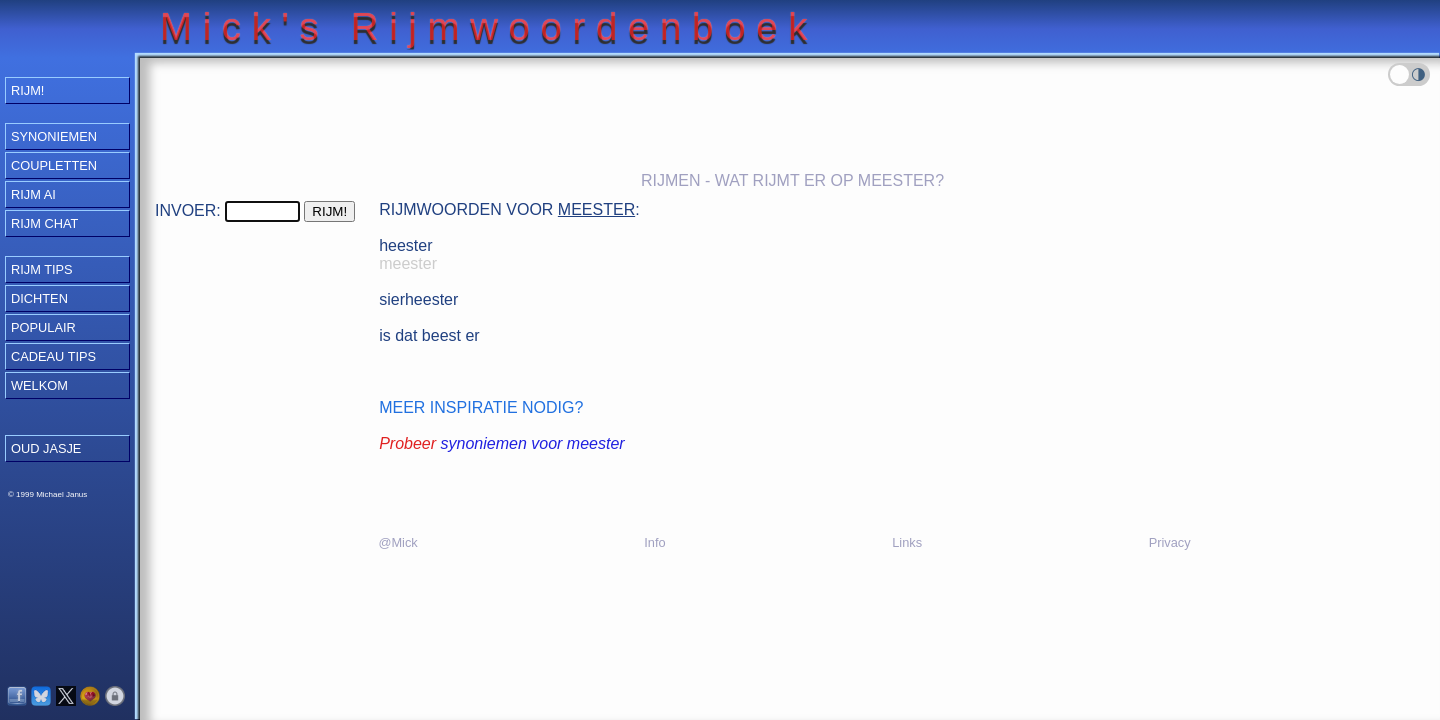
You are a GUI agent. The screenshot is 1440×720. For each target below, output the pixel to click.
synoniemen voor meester (533, 443)
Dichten (39, 298)
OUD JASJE (46, 448)
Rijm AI (33, 194)
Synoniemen (54, 136)
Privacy (1170, 542)
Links (907, 542)
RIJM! (27, 90)
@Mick (397, 542)
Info (654, 542)
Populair (43, 327)
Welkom (39, 385)
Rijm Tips (42, 269)
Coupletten (54, 165)
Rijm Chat (44, 223)
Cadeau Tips (53, 356)
